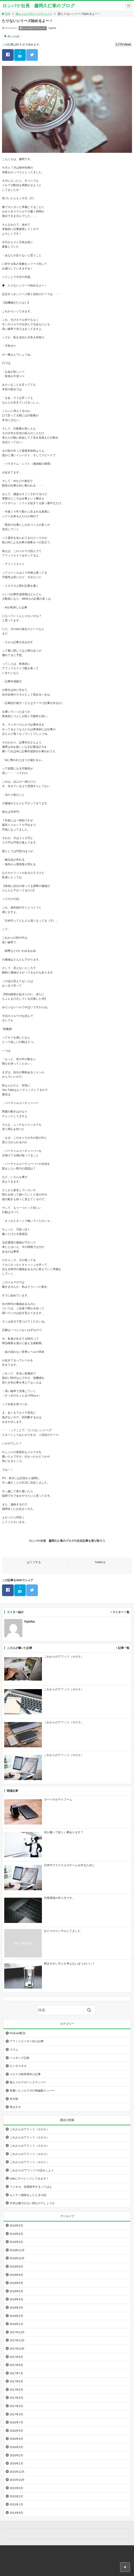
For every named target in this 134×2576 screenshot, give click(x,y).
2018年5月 (16, 2291)
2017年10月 (17, 2348)
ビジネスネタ (18, 2065)
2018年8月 (16, 2274)
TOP (5, 13)
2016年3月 (16, 2447)
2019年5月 (16, 2225)
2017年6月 (16, 2381)
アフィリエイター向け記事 (27, 2041)
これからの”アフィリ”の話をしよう (32, 2170)
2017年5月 (16, 2389)
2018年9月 (16, 2266)
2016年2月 (16, 2455)
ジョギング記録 (19, 2057)
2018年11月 (17, 2250)
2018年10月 (17, 2258)
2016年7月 (16, 2422)
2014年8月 (16, 2512)
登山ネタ (15, 2106)
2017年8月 (16, 2365)
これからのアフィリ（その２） (29, 2154)
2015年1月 (16, 2504)
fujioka (52, 28)
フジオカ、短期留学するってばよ (31, 2186)
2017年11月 (17, 2340)
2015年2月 (16, 2496)
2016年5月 (16, 2430)
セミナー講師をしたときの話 (28, 2195)
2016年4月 (16, 2438)
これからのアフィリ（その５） (29, 2129)
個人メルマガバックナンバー (34, 13)
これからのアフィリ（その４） (29, 2137)
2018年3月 (16, 2307)
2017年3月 (16, 2406)
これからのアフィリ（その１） (29, 2162)
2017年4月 (16, 2397)
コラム (14, 2049)
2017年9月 (16, 2357)
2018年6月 (16, 2283)
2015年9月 (16, 2488)
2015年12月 (17, 2471)
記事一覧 (123, 1647)
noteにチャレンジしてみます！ (29, 2178)
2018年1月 (16, 2324)
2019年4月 (16, 2233)
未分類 (14, 2098)
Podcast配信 (18, 2033)
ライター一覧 (120, 1612)
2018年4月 (16, 2299)
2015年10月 (17, 2479)
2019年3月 (16, 2242)
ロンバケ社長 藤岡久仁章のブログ (38, 5)
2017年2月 (16, 2414)
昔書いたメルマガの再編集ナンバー (32, 2090)
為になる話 (13, 36)
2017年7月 (16, 2373)
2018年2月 (16, 2315)
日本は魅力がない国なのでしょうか (32, 2203)
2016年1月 (16, 2463)
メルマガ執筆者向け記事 (25, 2074)
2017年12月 (17, 2332)
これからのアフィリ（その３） (29, 2145)
